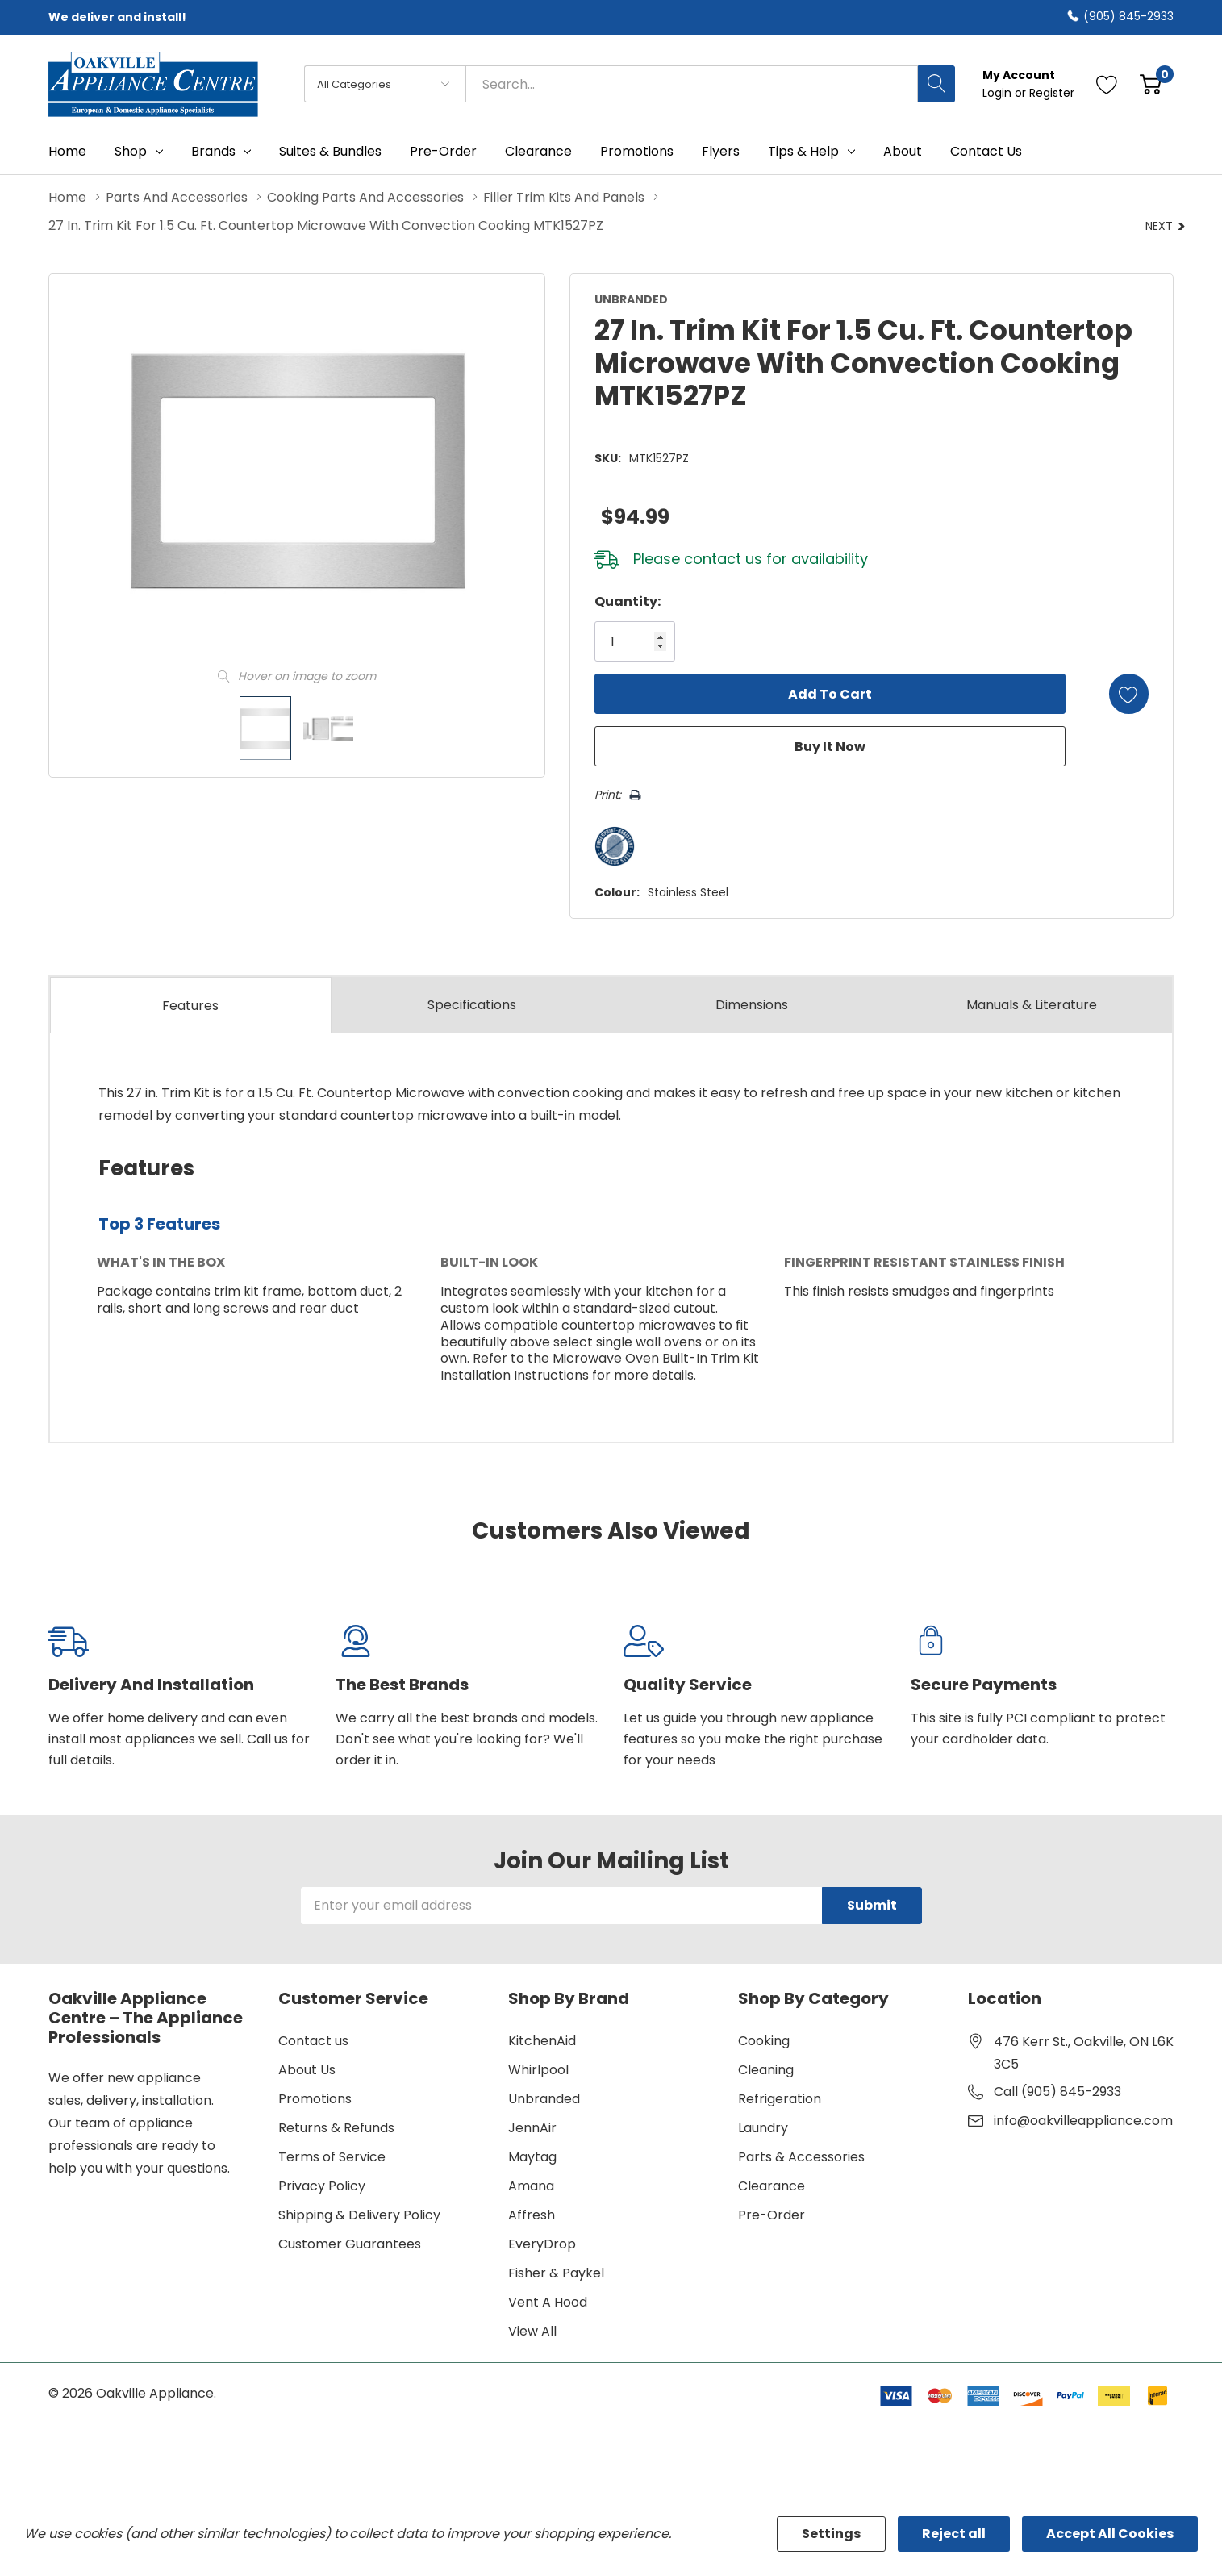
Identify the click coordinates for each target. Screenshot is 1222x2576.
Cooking (764, 2040)
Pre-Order (771, 2214)
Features (190, 1005)
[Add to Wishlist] (1128, 694)
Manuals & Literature (1031, 1005)
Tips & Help (803, 151)
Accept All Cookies (1110, 2533)
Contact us (313, 2040)
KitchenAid (542, 2040)
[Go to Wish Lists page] (1107, 84)
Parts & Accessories (801, 2156)
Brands (213, 151)
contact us (721, 559)
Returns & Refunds (336, 2127)
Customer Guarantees (349, 2243)
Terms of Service (332, 2156)
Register (1051, 93)
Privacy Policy (321, 2185)
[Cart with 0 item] (1151, 84)
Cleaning (766, 2069)
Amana (531, 2185)
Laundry (763, 2127)
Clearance (771, 2185)
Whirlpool (538, 2069)
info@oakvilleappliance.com (1083, 2119)
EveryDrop (542, 2243)
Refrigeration (779, 2098)
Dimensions (751, 1005)
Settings (831, 2533)
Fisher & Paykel (556, 2272)
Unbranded (544, 2098)
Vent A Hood (547, 2301)
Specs (471, 1005)
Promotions (315, 2098)
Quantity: (626, 601)
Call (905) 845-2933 (1057, 2090)
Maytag (532, 2156)
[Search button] (936, 83)
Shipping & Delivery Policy (359, 2214)
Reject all (954, 2533)
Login (998, 93)
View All (532, 2330)
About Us (307, 2069)
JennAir (532, 2127)
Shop (131, 151)
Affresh (531, 2214)
